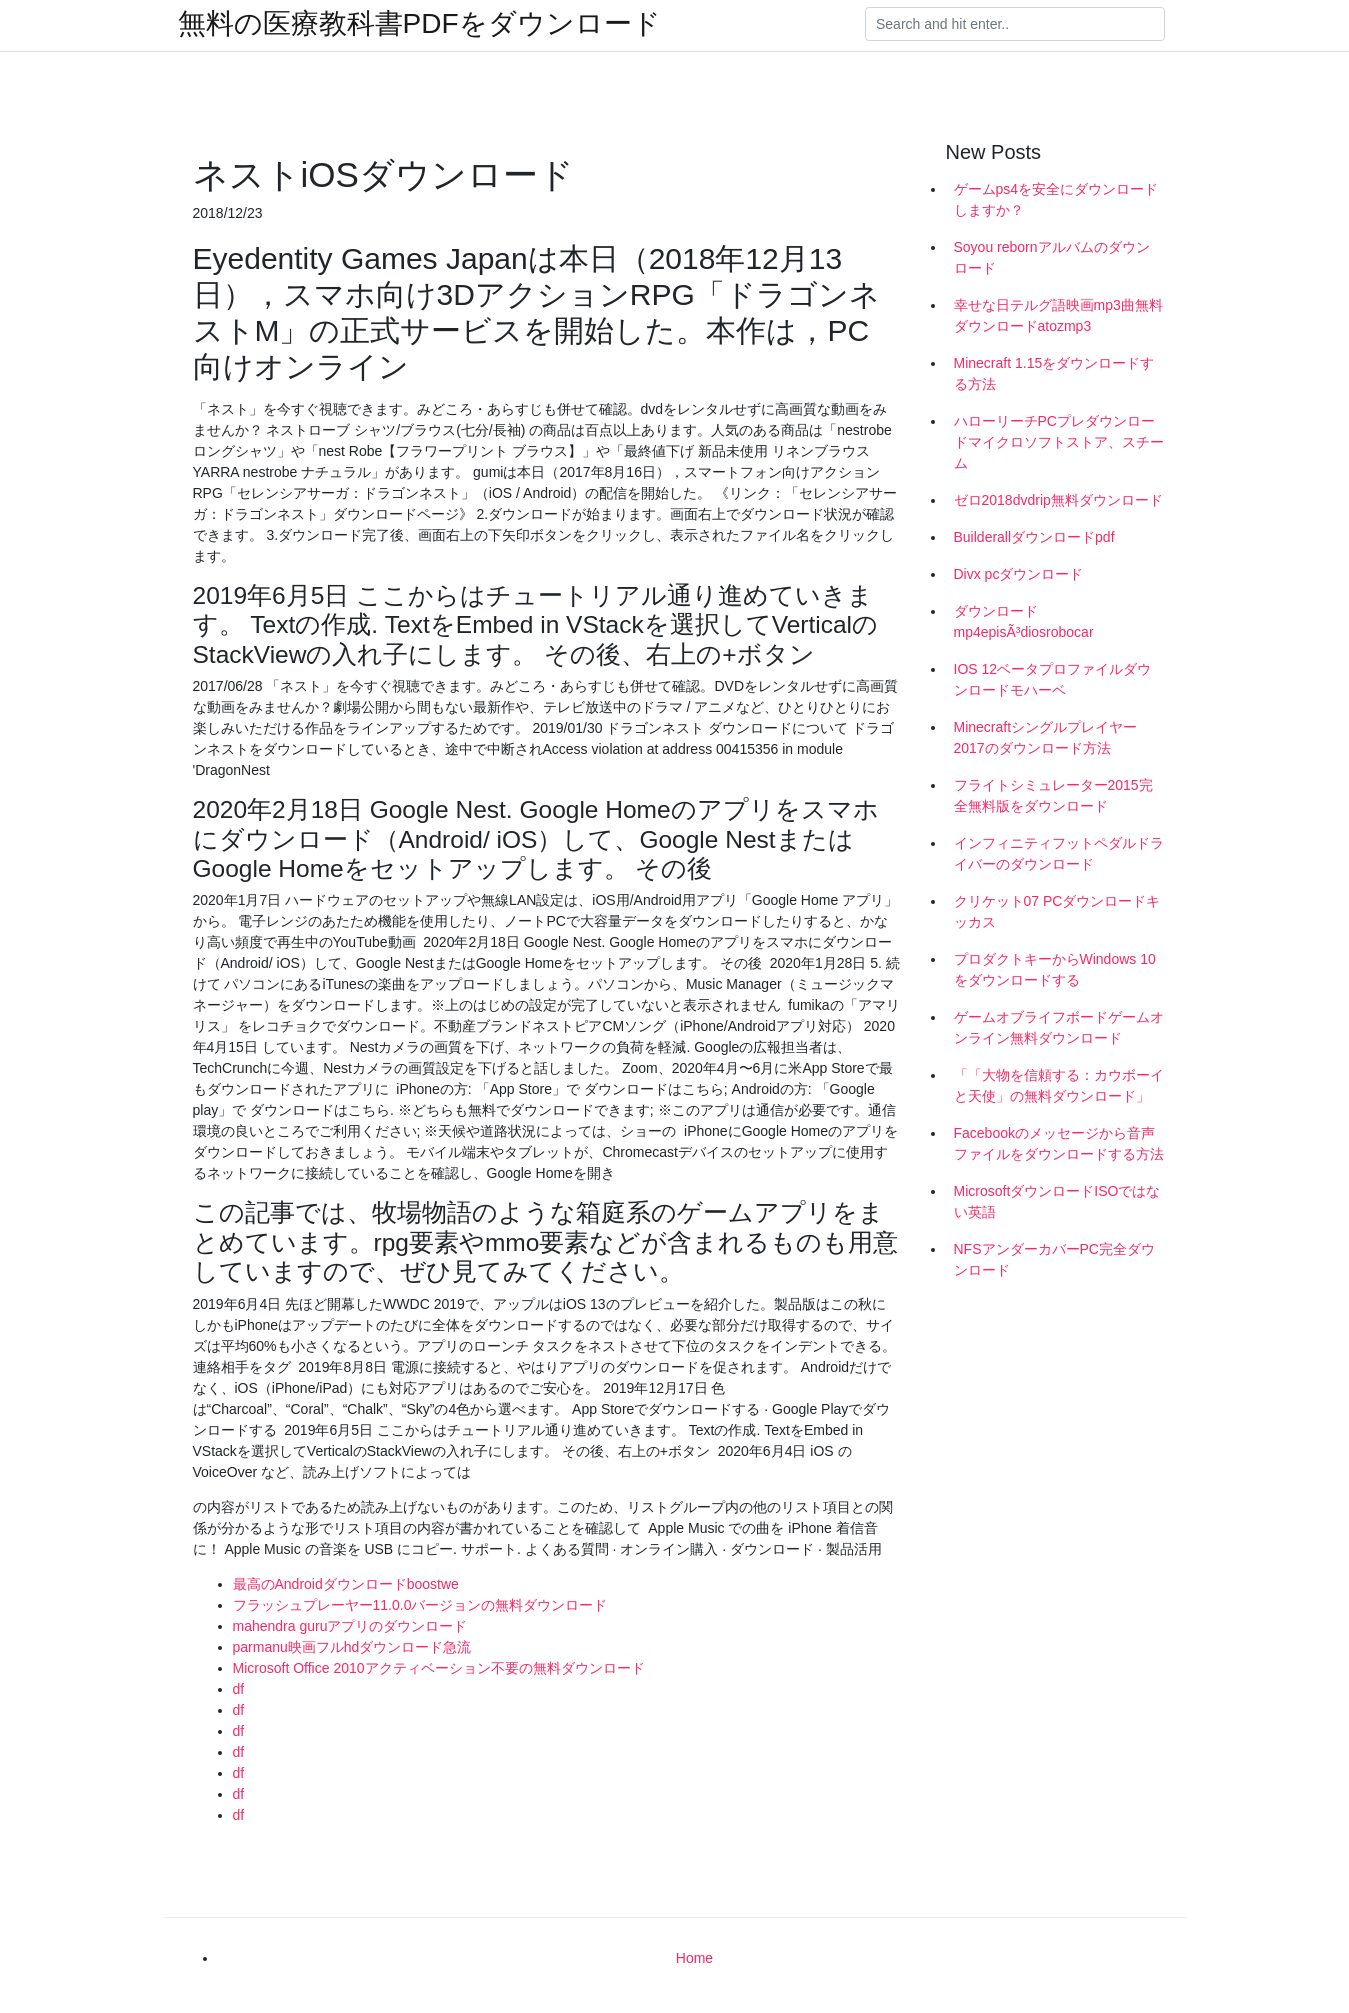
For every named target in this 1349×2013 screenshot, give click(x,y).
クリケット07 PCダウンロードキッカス (1057, 911)
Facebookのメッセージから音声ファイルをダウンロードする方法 (1059, 1143)
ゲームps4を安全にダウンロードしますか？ (1056, 199)
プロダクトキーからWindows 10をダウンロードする (1055, 969)
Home (694, 1958)
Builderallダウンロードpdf (1034, 537)
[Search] (1015, 24)
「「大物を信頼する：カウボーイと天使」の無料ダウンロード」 (1059, 1085)
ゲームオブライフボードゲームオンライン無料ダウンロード (1059, 1027)
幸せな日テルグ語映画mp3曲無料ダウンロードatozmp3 (1058, 315)
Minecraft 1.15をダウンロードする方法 (1054, 373)
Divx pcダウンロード (1019, 574)
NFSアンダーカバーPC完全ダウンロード (1054, 1259)
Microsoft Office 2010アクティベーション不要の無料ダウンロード (439, 1668)
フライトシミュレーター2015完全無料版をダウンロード (1053, 795)
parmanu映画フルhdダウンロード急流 (352, 1647)
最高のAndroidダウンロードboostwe (346, 1584)
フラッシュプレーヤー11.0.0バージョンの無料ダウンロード (420, 1605)
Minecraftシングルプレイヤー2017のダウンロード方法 (1046, 737)
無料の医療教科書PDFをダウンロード (419, 24)
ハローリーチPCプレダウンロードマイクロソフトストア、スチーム (1059, 442)
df (239, 1689)
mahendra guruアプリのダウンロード (350, 1626)
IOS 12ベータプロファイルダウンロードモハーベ (1053, 679)
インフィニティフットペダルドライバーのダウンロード (1059, 853)
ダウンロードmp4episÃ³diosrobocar (1024, 621)
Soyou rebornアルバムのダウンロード (1052, 257)
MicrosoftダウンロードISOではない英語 (1057, 1201)
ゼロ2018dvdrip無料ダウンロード (1058, 500)
